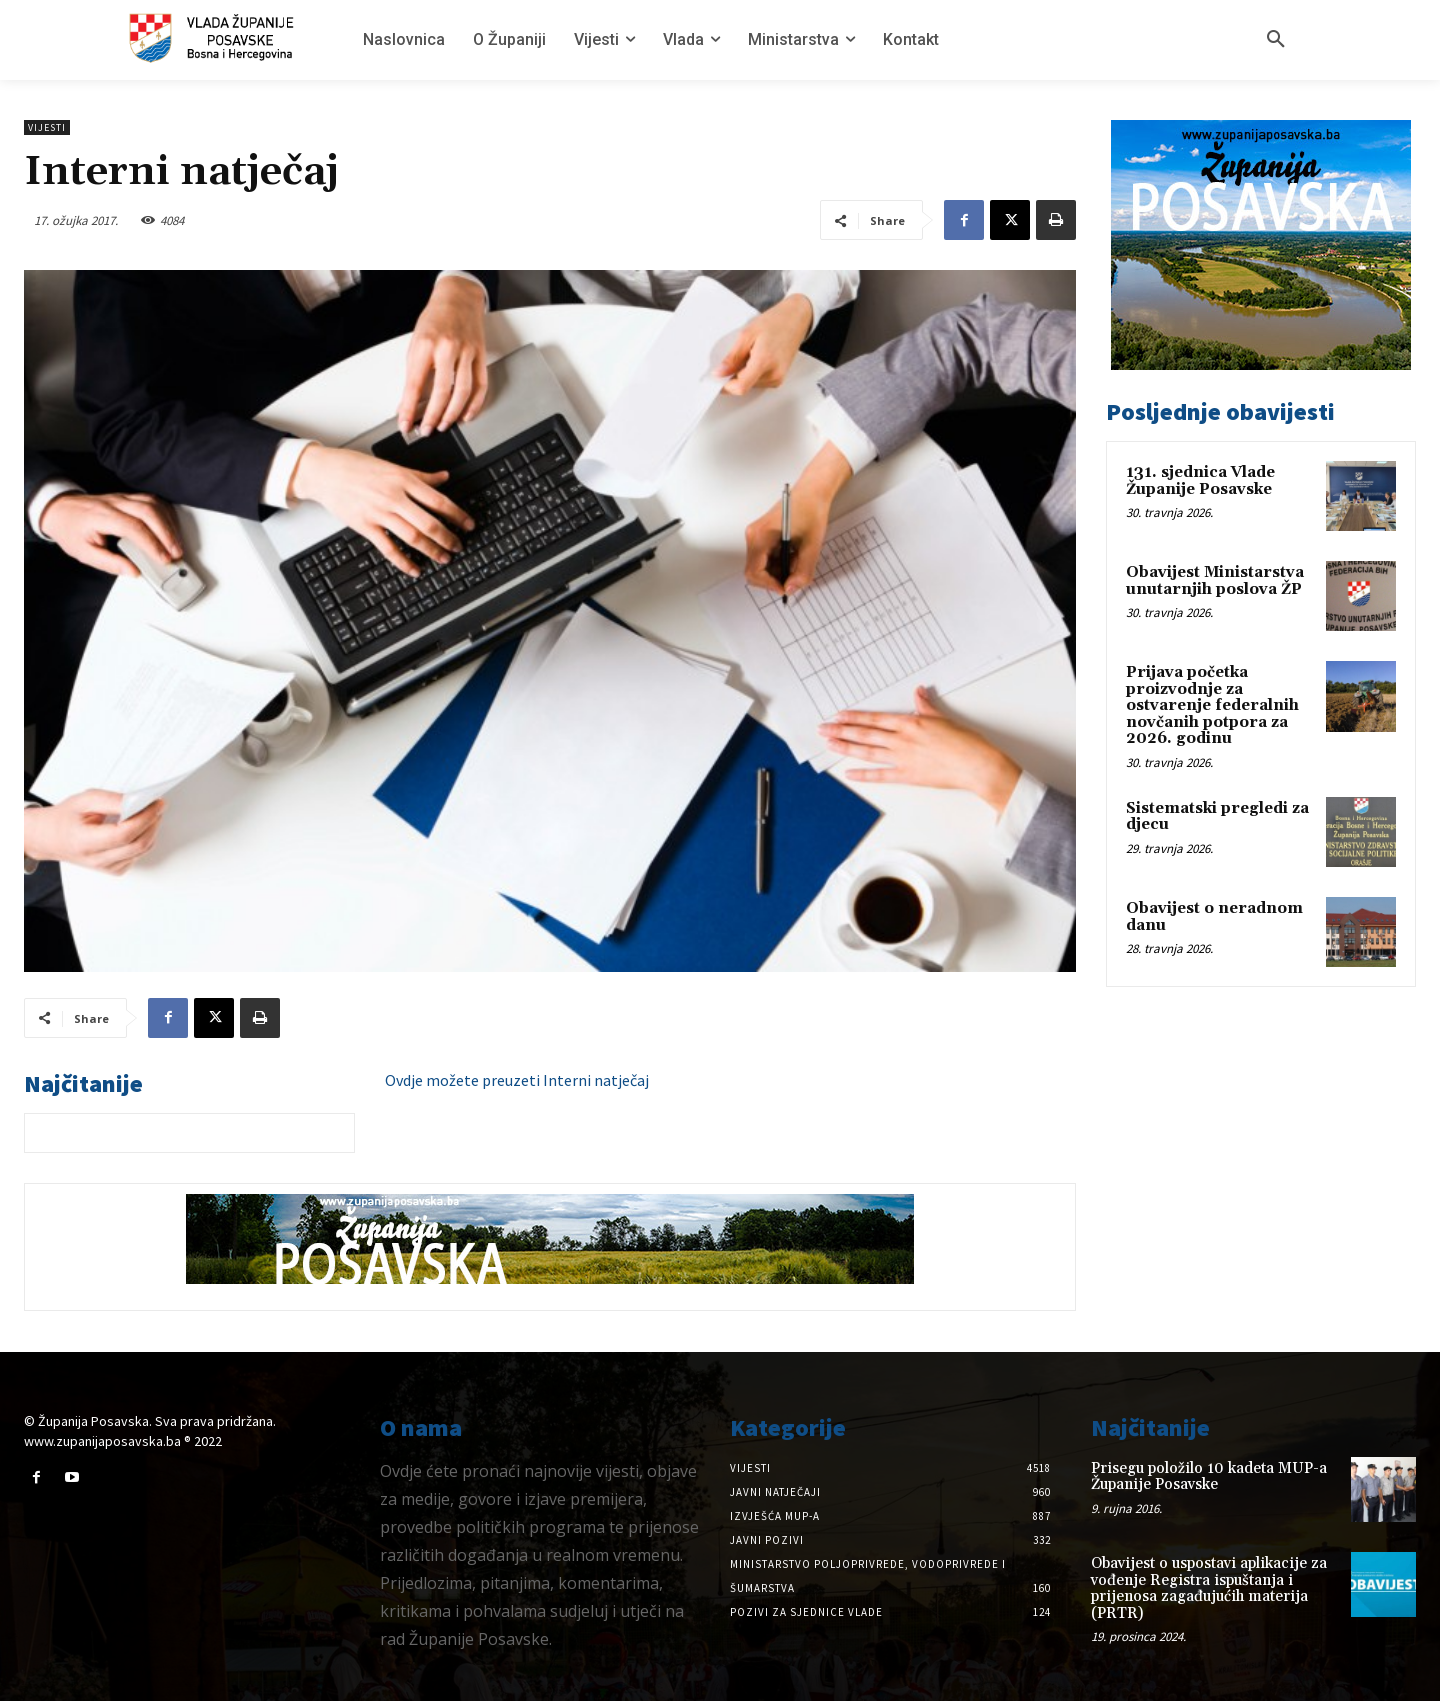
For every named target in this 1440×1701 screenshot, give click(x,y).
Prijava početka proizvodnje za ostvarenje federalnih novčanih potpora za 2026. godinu (1212, 705)
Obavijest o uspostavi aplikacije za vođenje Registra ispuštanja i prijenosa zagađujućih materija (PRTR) (1209, 1588)
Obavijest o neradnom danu (1214, 917)
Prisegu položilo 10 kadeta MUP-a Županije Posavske (1209, 1477)
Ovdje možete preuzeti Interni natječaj (517, 1080)
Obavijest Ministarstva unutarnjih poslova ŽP (1215, 581)
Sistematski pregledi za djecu (1217, 817)
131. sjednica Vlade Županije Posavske (1200, 481)
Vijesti (47, 127)
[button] (1276, 40)
